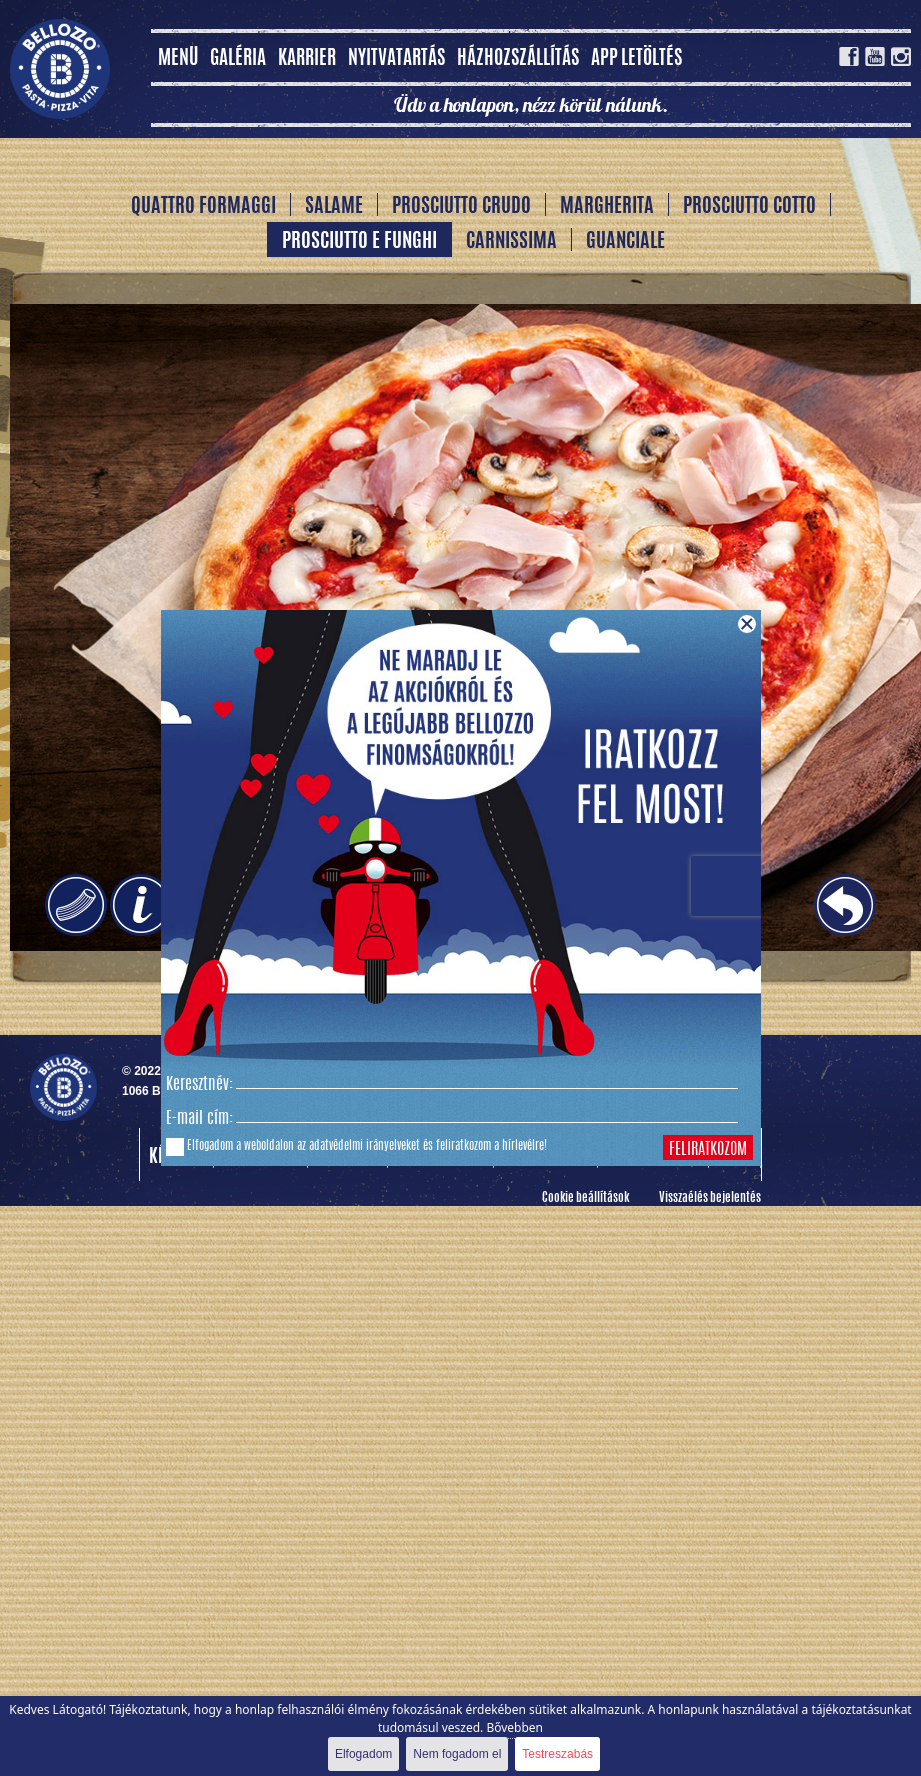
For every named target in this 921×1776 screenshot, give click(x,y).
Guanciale (625, 242)
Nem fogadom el (457, 1754)
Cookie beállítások (585, 1198)
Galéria (238, 59)
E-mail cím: (199, 1119)
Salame (334, 207)
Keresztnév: (199, 1085)
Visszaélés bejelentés (710, 1198)
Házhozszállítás (518, 59)
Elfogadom (363, 1754)
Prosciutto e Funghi (359, 242)
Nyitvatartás (396, 59)
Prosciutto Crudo (461, 207)
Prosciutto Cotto (749, 207)
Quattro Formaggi (203, 207)
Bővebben (514, 1727)
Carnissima (511, 242)
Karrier (307, 59)
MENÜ (178, 59)
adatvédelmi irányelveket (364, 1146)
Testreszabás (557, 1754)
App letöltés (636, 59)
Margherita (607, 207)
